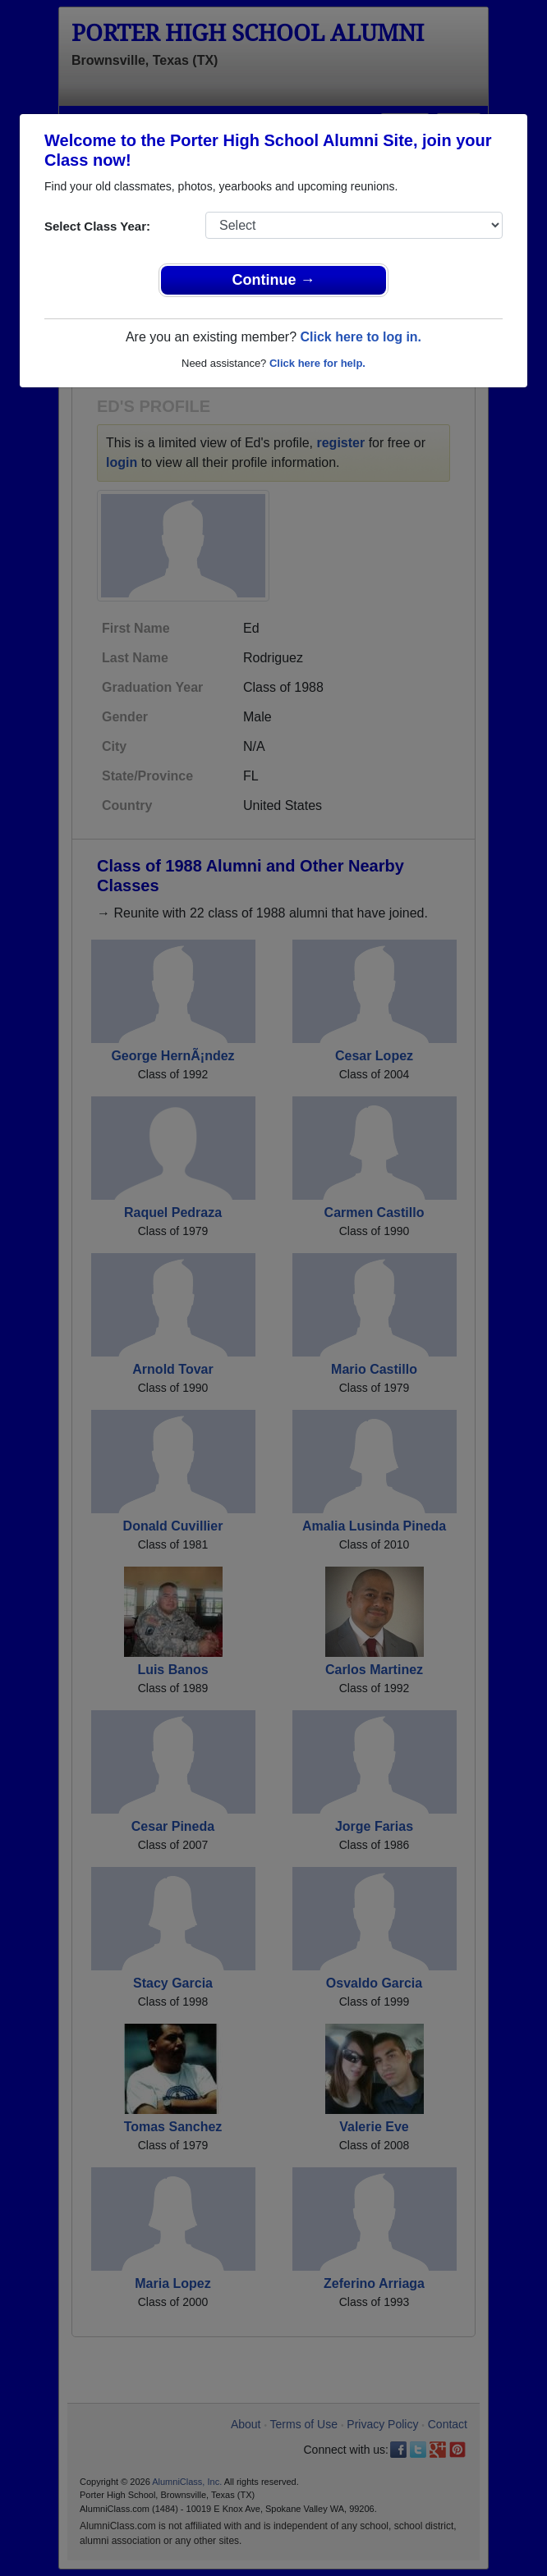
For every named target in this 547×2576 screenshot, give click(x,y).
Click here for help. (317, 363)
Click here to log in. (360, 337)
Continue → (273, 280)
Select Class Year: (97, 226)
